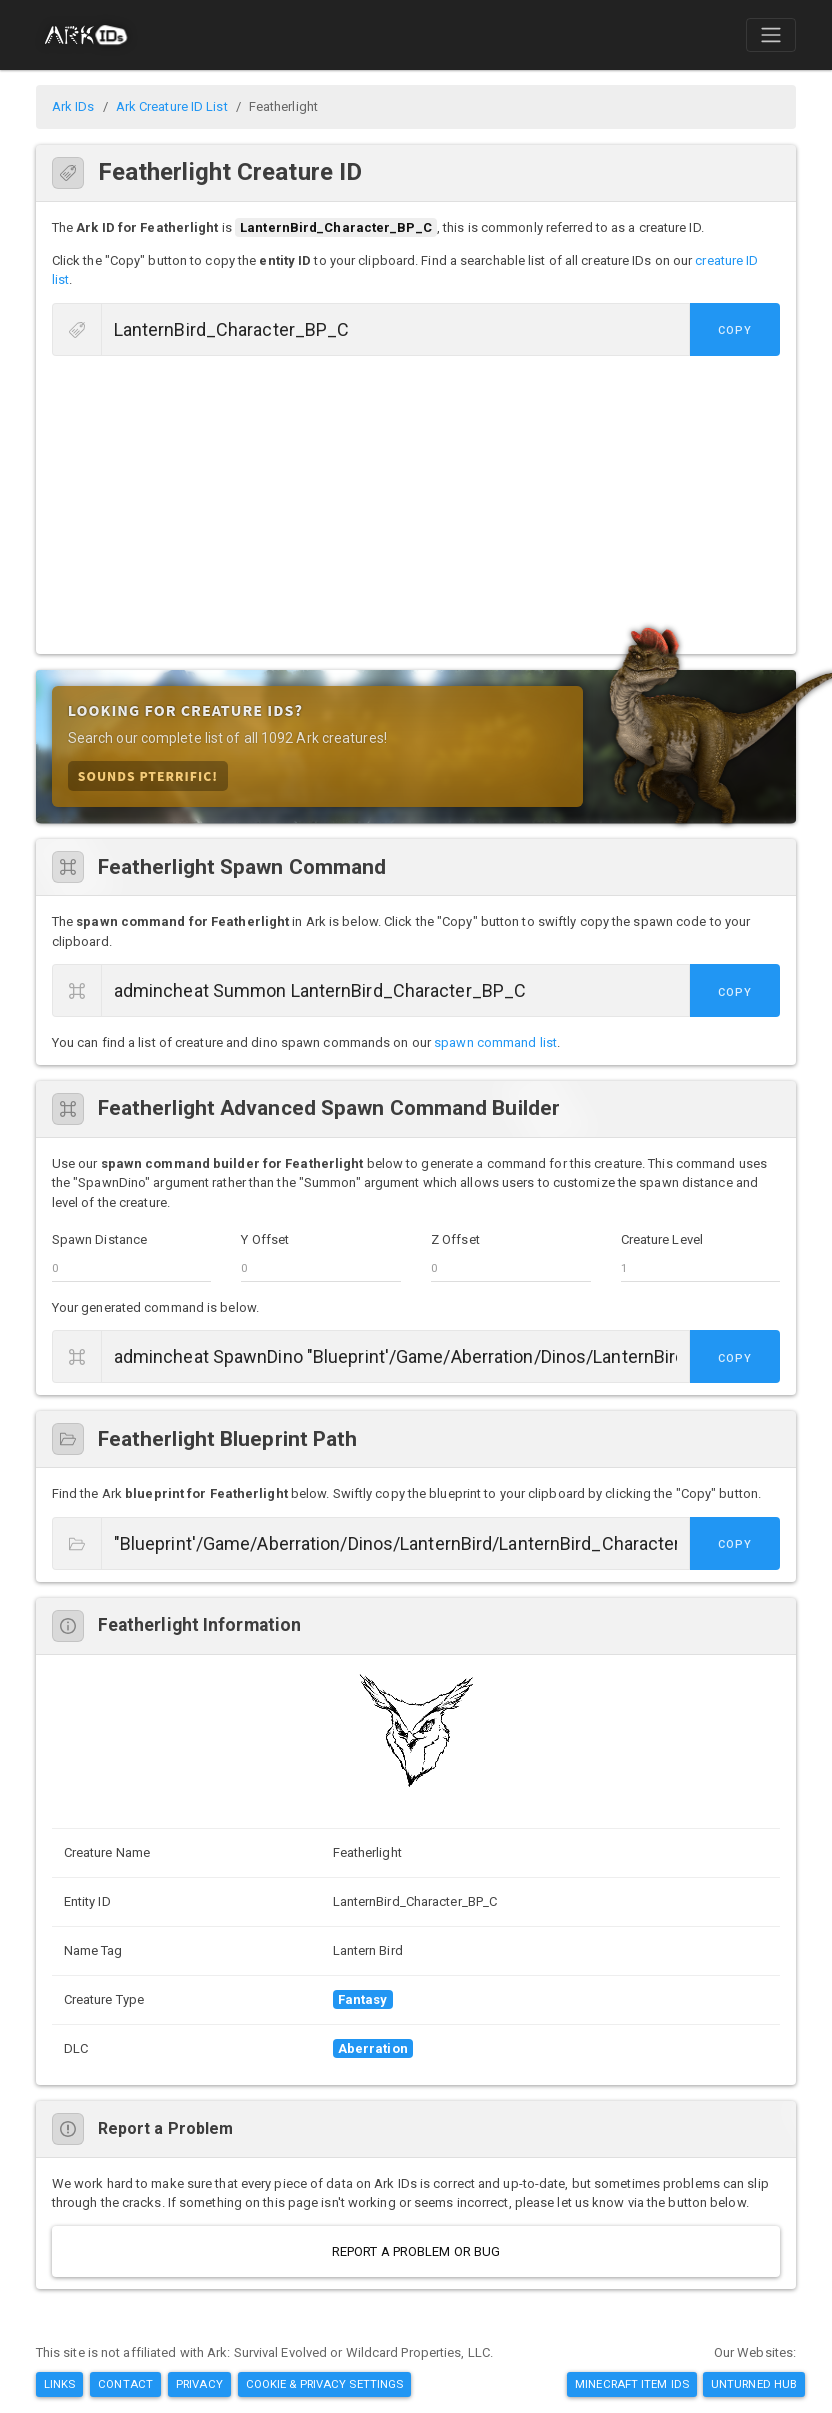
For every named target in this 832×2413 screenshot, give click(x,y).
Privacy (199, 2384)
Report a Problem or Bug (416, 2251)
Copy (735, 330)
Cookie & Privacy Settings (325, 2384)
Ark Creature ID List (172, 106)
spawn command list (495, 1042)
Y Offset (265, 1239)
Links (60, 2384)
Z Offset (455, 1239)
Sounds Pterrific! (148, 775)
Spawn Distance (99, 1239)
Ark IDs (73, 106)
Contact (125, 2384)
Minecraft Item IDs (632, 2384)
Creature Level (662, 1239)
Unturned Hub (754, 2384)
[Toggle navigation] (771, 35)
